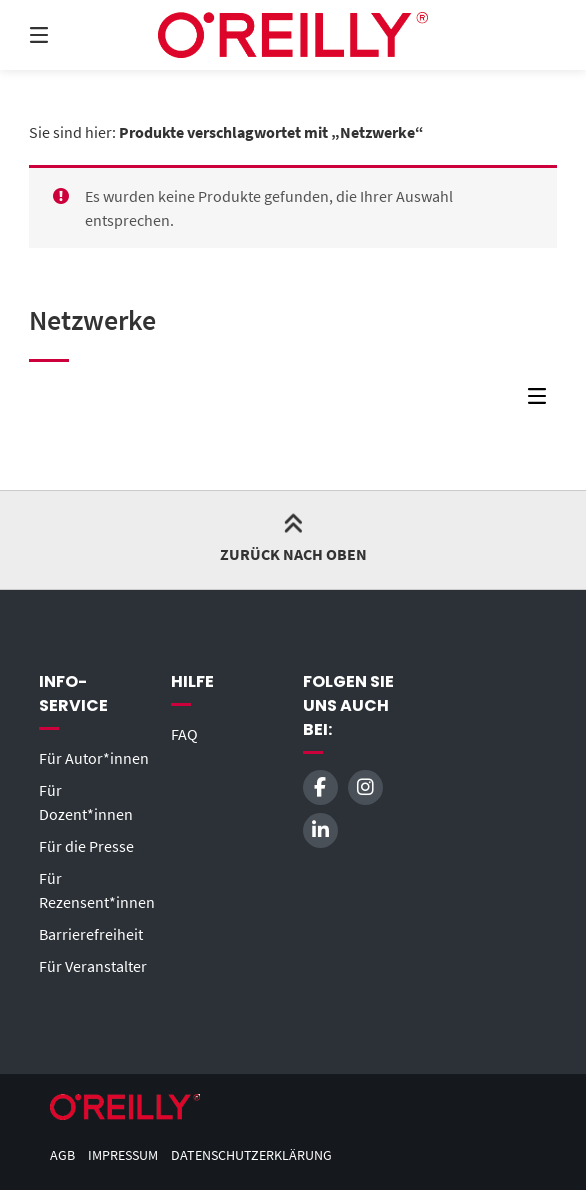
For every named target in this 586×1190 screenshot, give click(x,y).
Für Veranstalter (93, 966)
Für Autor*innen (94, 758)
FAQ (184, 734)
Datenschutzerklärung (251, 1155)
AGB (62, 1155)
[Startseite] (293, 35)
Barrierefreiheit (91, 934)
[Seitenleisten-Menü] (542, 401)
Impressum (123, 1155)
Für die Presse (86, 846)
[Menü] (74, 35)
